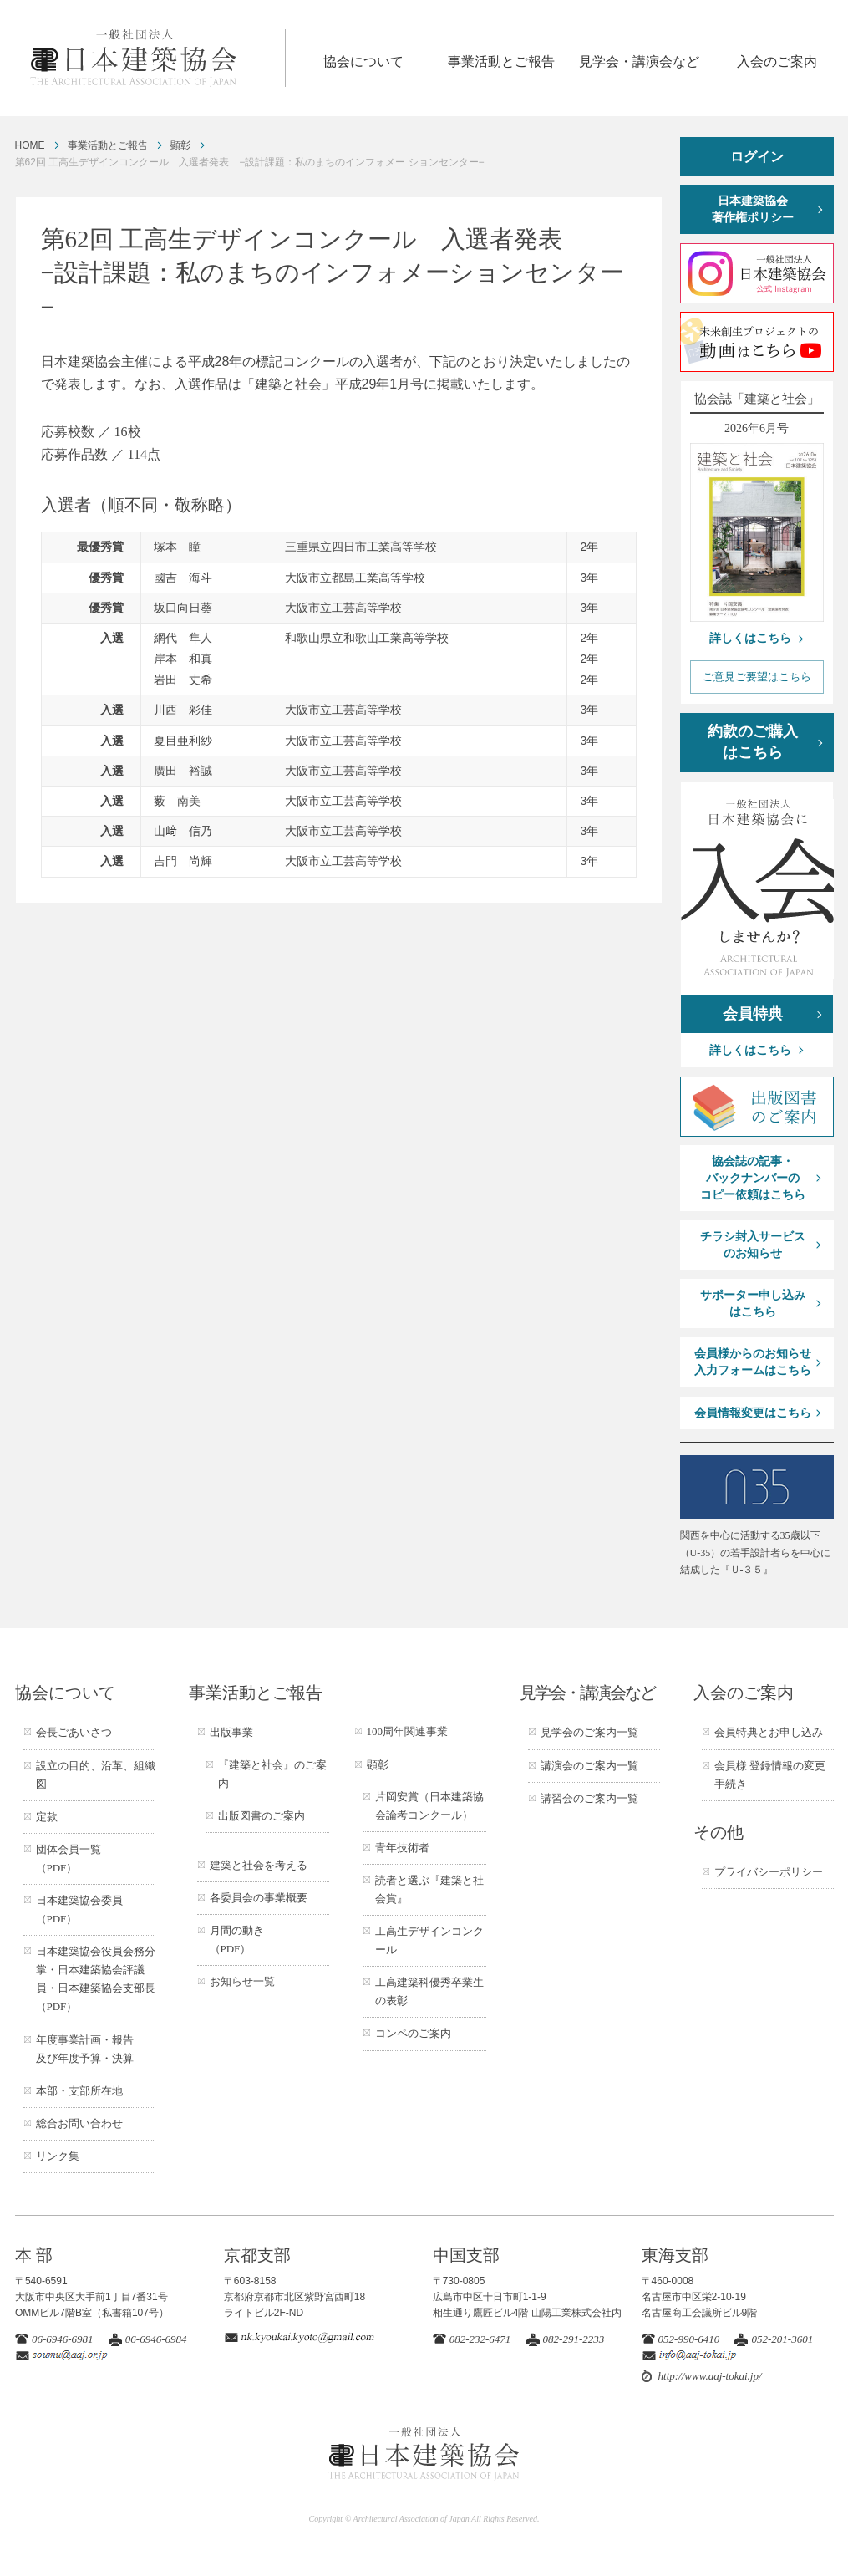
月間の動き (237, 1939)
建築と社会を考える (258, 1865)
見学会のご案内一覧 (589, 1732)
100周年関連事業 (408, 1731)
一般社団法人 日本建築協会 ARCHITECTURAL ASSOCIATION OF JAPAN (157, 58)
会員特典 (753, 1013)
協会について (363, 61)
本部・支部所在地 (79, 2091)
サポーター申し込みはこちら (752, 1303)
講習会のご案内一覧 (589, 1798)
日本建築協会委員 (79, 1909)
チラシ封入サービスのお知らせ (752, 1245)
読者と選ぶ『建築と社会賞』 (429, 1889)
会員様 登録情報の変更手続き (769, 1774)
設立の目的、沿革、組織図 (95, 1774)
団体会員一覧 (68, 1858)
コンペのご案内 (413, 2033)
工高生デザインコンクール (429, 1940)
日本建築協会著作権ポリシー (753, 209)
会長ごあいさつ (74, 1732)
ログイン (757, 157)
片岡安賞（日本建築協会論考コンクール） (429, 1805)
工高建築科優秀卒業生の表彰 (429, 1991)
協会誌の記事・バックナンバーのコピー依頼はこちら (752, 1177)
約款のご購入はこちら (753, 742)
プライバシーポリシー (768, 1872)
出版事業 (231, 1732)
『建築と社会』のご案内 (272, 1774)
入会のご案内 (777, 61)
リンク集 (57, 2156)
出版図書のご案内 (261, 1816)
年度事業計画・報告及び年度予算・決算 (85, 2049)
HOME (30, 145)
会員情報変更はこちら (752, 1413)
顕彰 (180, 145)
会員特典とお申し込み (768, 1732)
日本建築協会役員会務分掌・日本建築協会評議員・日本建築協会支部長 (95, 1979)
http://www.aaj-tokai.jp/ (710, 2376)
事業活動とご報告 (501, 61)
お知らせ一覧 (242, 1981)
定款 (47, 1816)
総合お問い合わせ (79, 2123)
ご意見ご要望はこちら (757, 676)
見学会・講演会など (639, 61)
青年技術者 (402, 1847)
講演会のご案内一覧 (589, 1765)
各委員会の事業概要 (258, 1897)
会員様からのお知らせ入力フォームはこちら (752, 1362)
